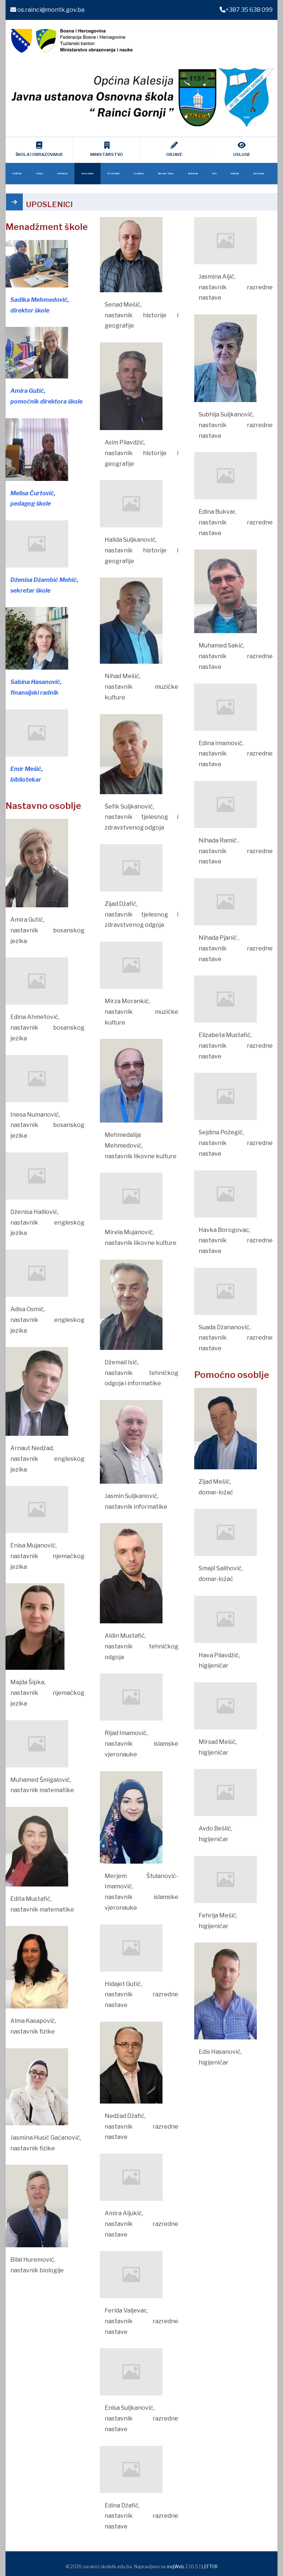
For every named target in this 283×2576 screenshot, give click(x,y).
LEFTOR (210, 2566)
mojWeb (175, 2566)
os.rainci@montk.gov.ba (47, 9)
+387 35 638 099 (246, 9)
